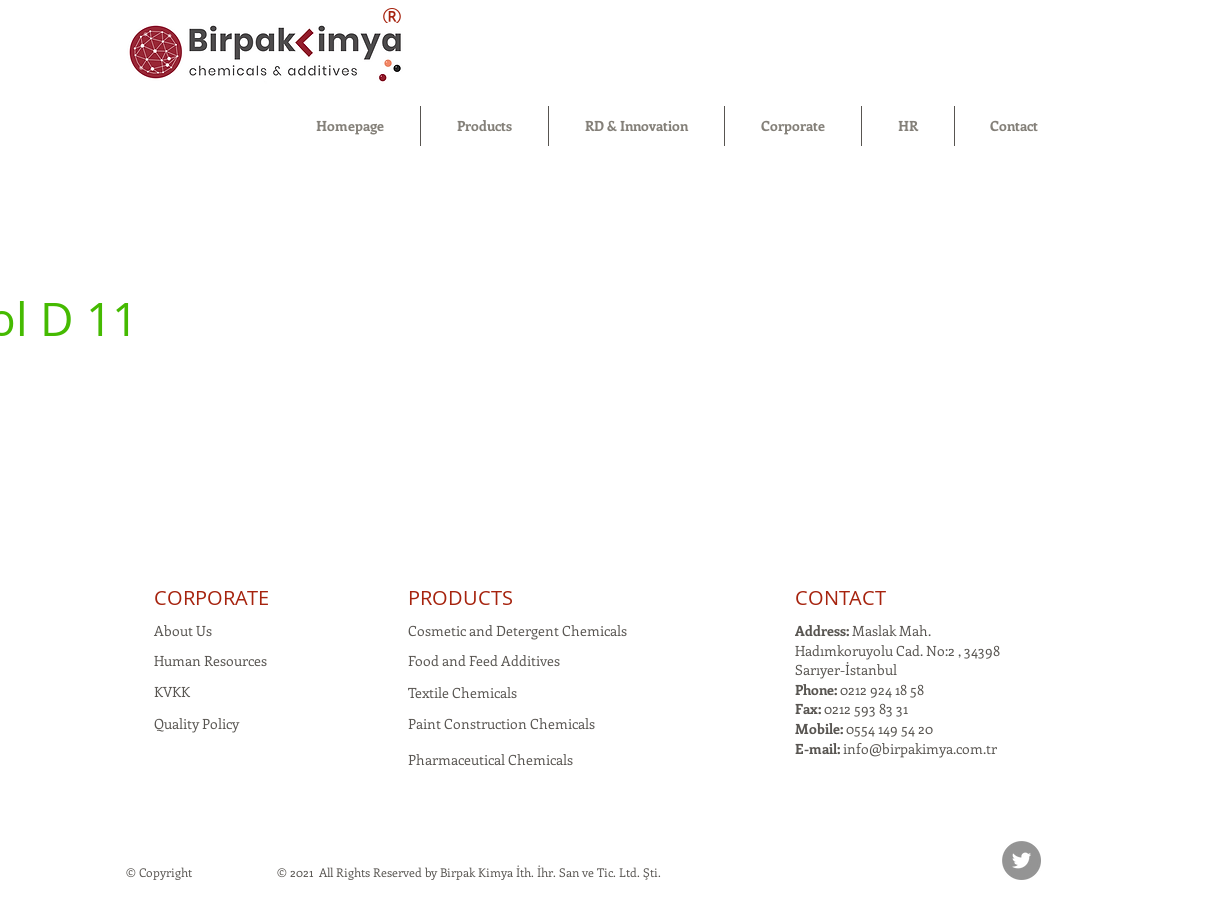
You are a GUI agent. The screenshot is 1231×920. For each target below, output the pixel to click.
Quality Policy (196, 723)
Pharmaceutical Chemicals (490, 759)
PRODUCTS (460, 597)
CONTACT (840, 597)
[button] (484, 126)
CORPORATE (211, 597)
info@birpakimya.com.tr (920, 748)
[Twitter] (1021, 860)
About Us (183, 630)
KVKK (172, 691)
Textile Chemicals (462, 692)
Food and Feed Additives (484, 660)
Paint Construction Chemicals (501, 723)
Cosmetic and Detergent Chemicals (517, 630)
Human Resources (210, 660)
